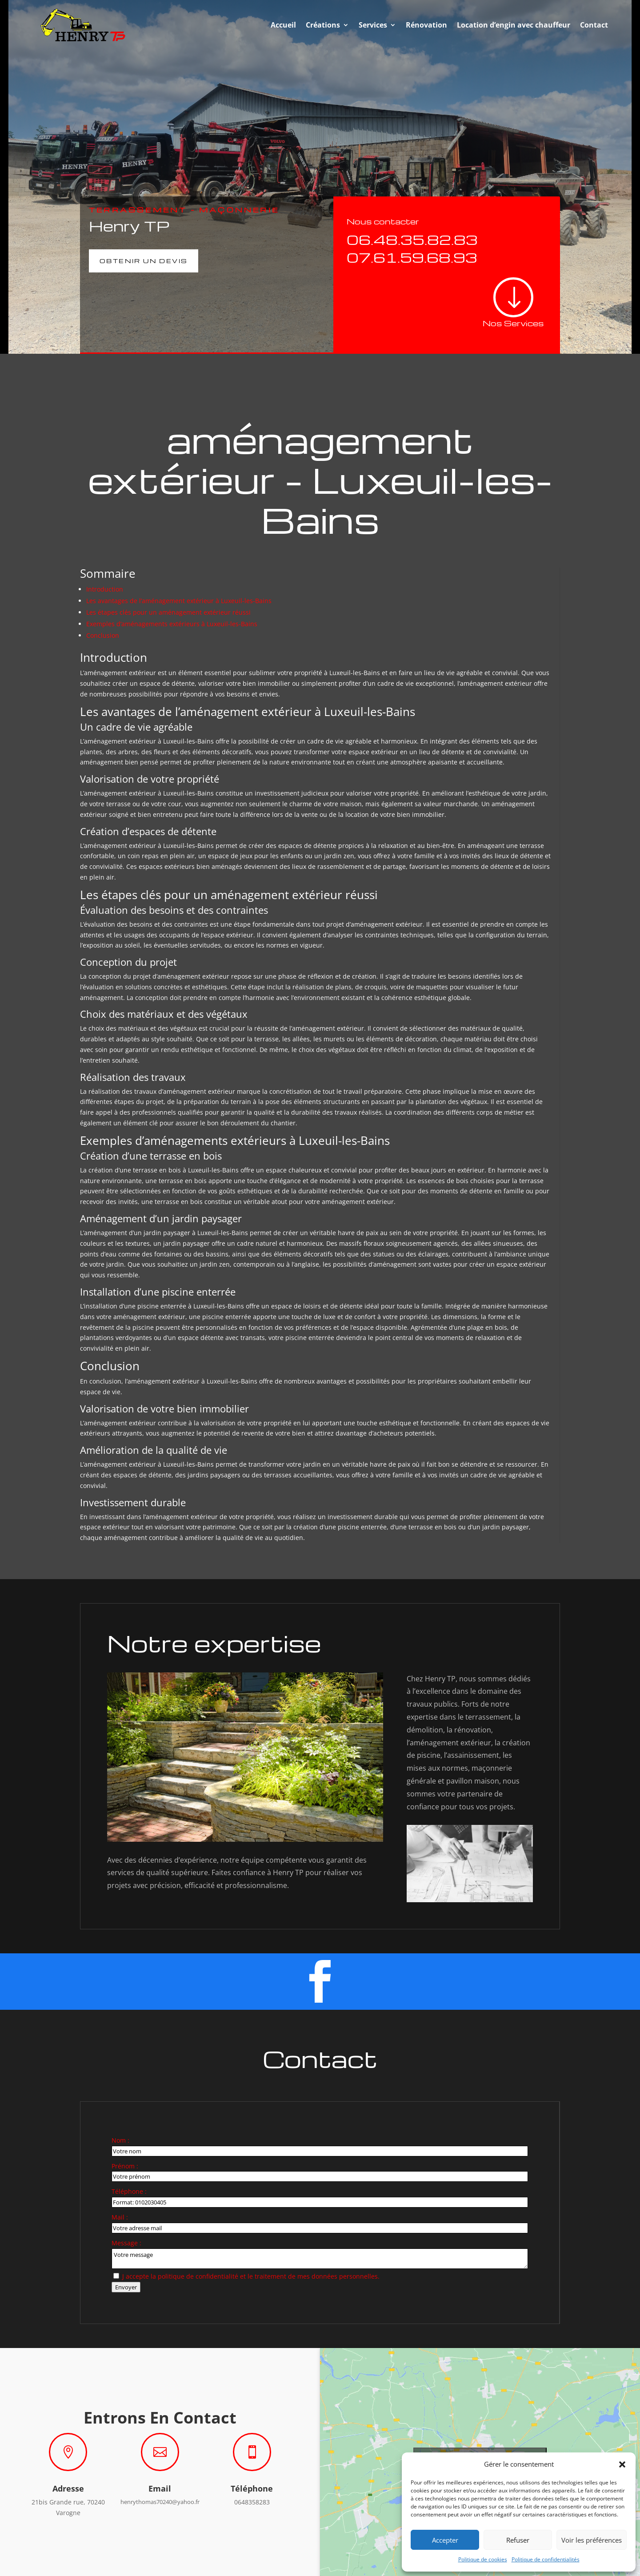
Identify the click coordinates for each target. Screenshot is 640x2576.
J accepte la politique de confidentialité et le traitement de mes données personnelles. (251, 2276)
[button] (622, 2464)
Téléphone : (129, 2191)
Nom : (120, 2140)
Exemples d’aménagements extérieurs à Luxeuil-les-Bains (171, 624)
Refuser (517, 2540)
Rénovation (426, 25)
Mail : (120, 2217)
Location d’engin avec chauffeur (513, 25)
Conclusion (102, 635)
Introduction (104, 589)
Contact (594, 25)
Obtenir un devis (144, 260)
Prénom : (125, 2166)
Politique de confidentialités (546, 2559)
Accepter (445, 2540)
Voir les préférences (591, 2540)
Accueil (283, 25)
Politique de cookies (482, 2559)
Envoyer (126, 2287)
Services (373, 25)
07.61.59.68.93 (412, 257)
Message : (126, 2243)
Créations (323, 25)
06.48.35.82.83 (412, 239)
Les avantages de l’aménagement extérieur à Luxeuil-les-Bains (179, 600)
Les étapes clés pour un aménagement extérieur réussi (168, 612)
